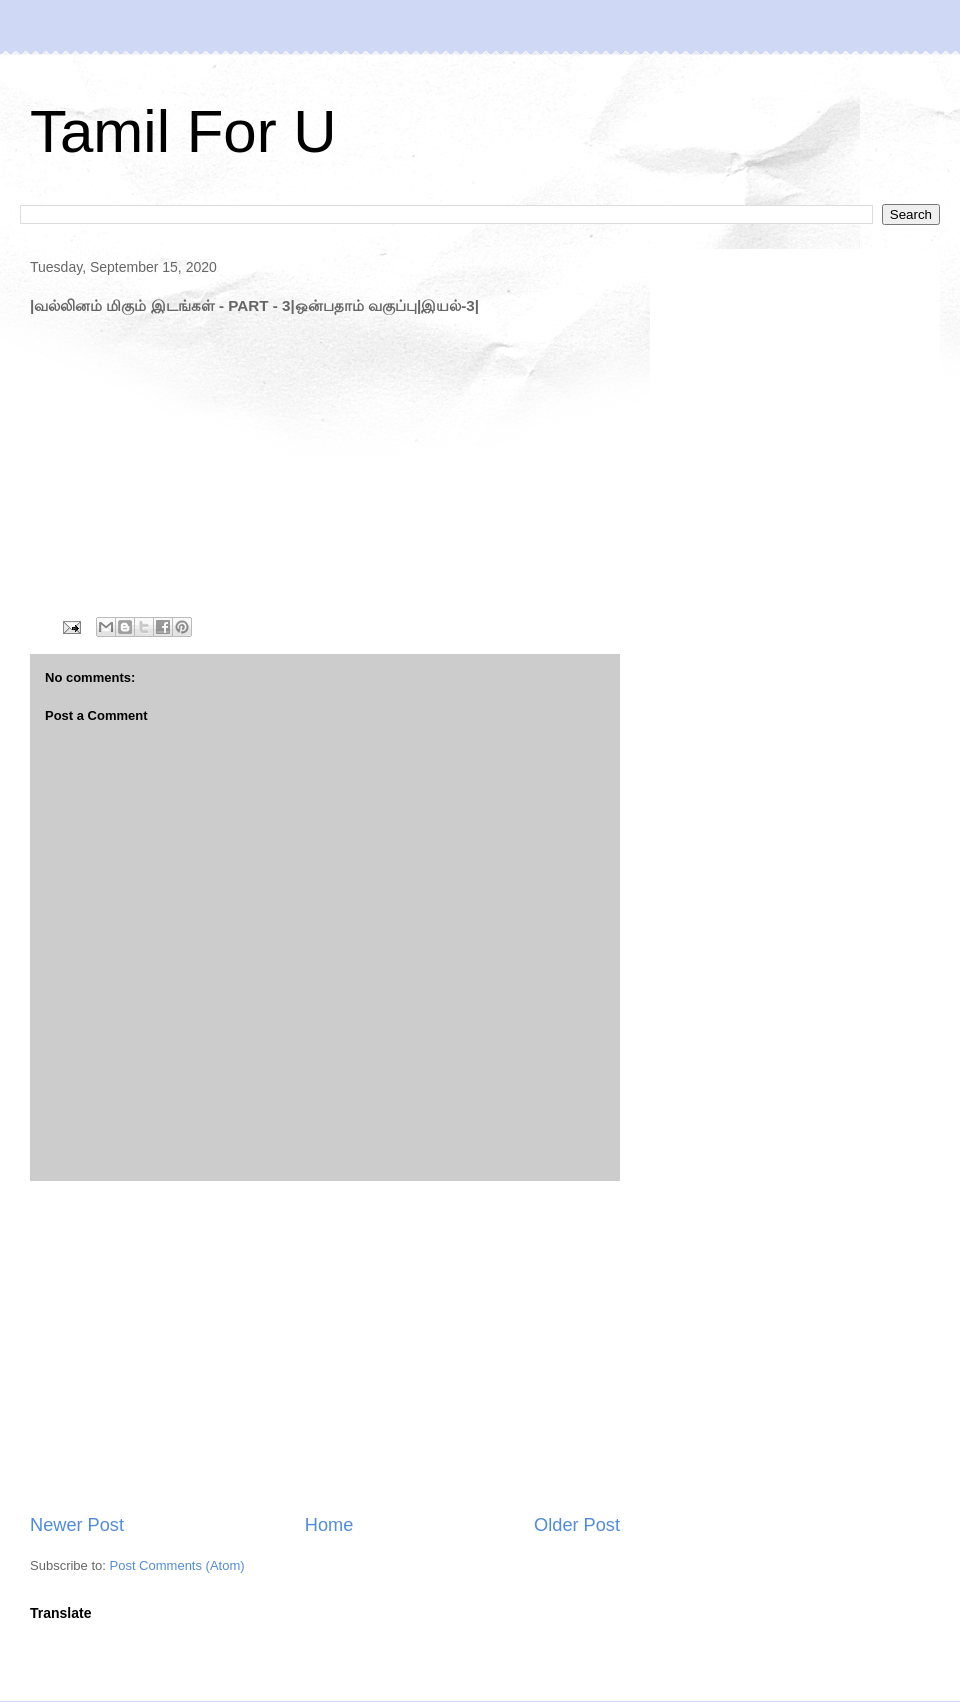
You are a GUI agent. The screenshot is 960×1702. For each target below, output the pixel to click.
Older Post (577, 1525)
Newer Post (77, 1525)
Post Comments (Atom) (177, 1565)
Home (329, 1525)
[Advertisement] (325, 1347)
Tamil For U (183, 131)
